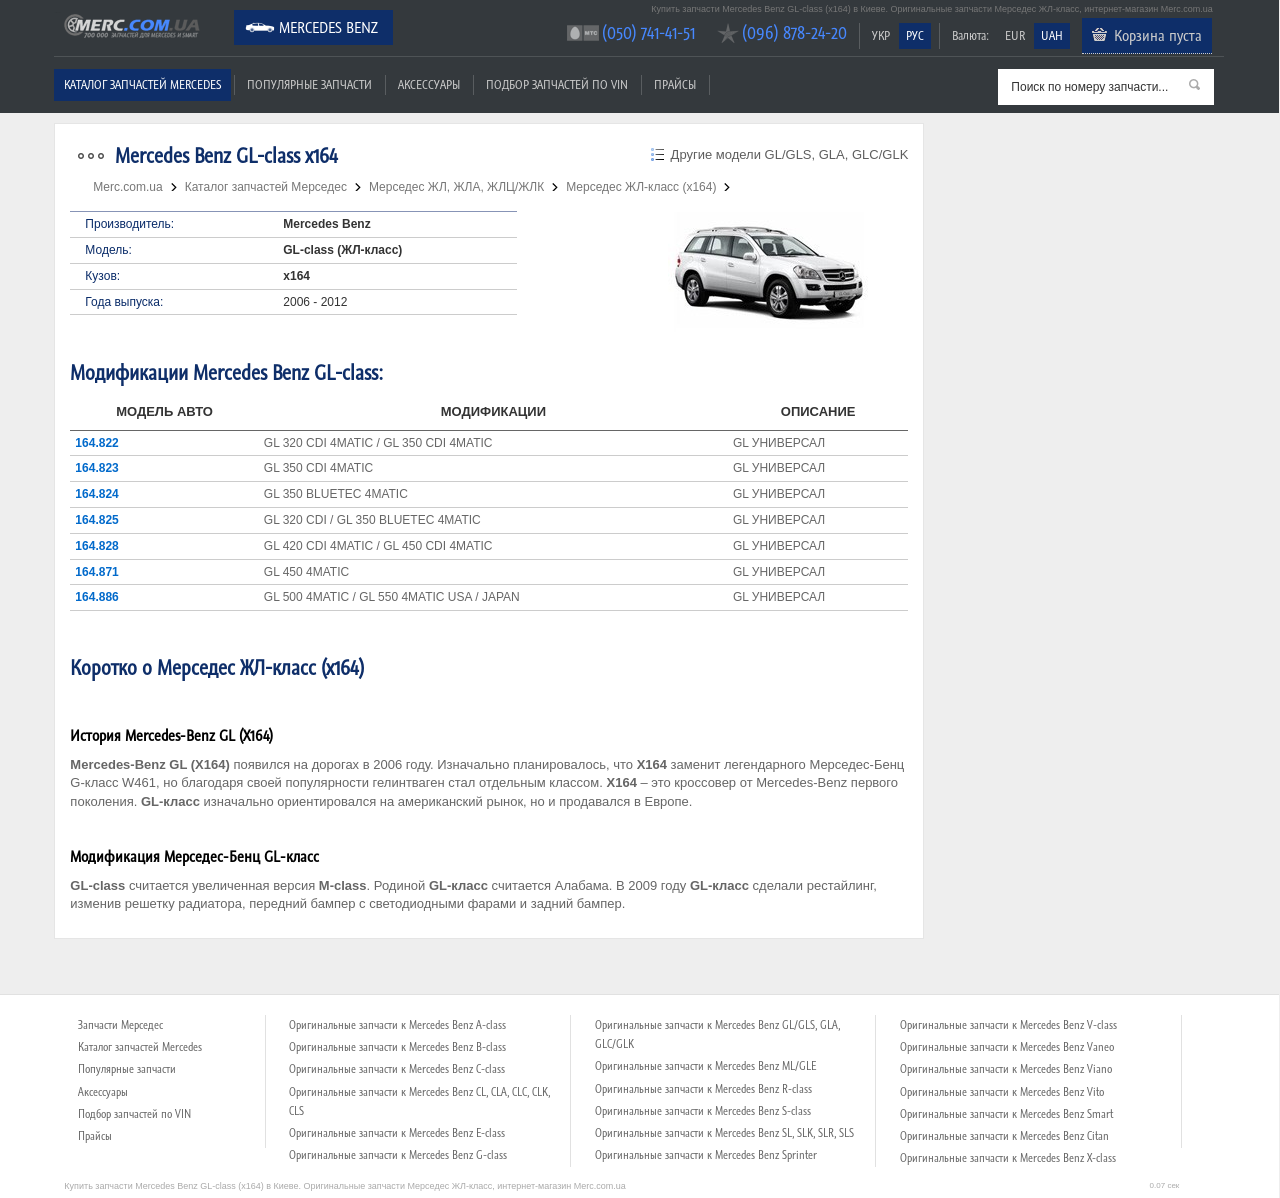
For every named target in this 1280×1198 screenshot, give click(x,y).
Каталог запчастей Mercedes (142, 84)
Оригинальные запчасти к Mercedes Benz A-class (397, 1025)
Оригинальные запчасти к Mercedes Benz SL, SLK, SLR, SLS (724, 1133)
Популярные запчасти (309, 84)
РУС (915, 35)
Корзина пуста (1158, 35)
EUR (1015, 35)
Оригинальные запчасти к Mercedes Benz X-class (1008, 1158)
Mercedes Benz (328, 27)
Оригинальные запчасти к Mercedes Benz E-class (397, 1133)
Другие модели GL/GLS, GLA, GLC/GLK (790, 154)
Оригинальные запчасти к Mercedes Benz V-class (1008, 1025)
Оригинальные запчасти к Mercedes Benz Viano (1006, 1069)
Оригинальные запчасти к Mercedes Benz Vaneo (1007, 1047)
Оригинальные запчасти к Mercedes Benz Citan (1004, 1136)
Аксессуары (429, 84)
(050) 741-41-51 (648, 32)
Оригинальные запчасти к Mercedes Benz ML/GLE (705, 1066)
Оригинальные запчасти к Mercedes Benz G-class (398, 1155)
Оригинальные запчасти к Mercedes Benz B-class (397, 1047)
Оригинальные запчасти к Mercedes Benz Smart (1006, 1114)
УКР (881, 35)
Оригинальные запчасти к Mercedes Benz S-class (703, 1111)
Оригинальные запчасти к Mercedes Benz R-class (703, 1089)
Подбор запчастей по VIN (557, 84)
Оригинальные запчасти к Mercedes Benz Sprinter (706, 1155)
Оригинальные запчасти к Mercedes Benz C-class (397, 1069)
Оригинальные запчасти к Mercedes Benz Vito (1002, 1092)
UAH (1052, 35)
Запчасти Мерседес (120, 1025)
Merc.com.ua (57, 12)
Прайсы (675, 84)
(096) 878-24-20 (794, 32)
